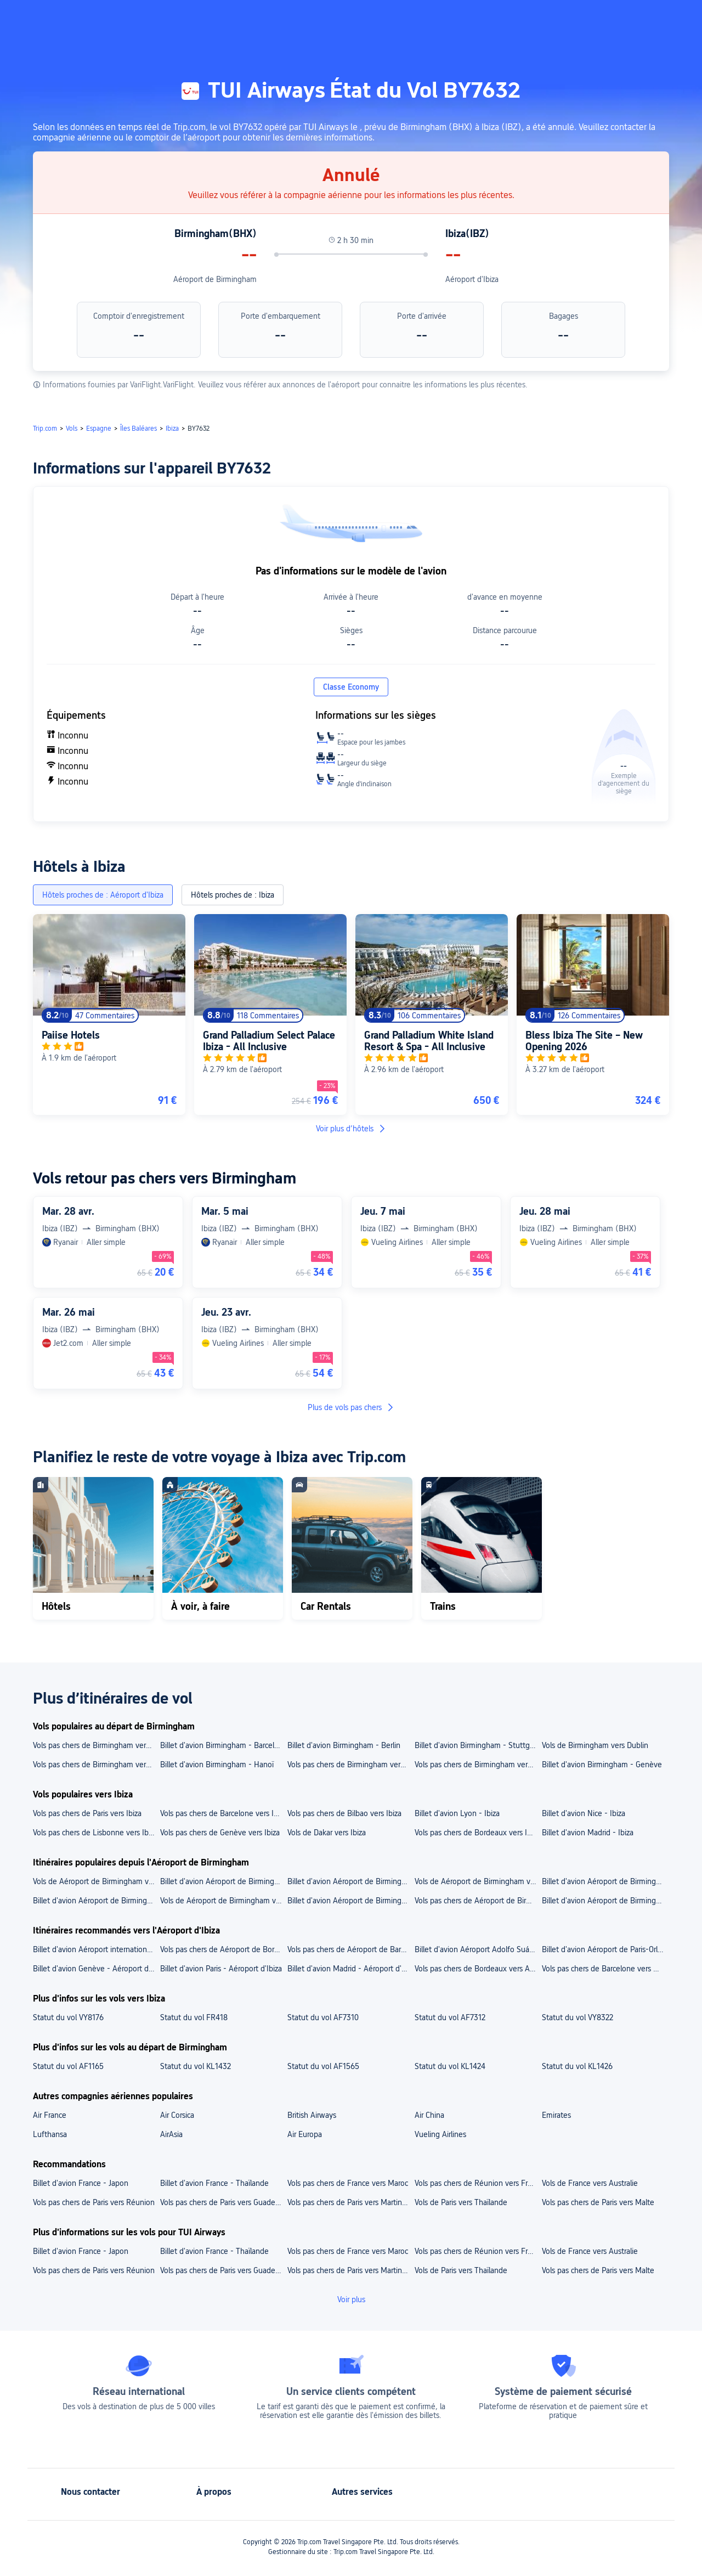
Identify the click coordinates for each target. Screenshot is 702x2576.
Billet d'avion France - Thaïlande (214, 2183)
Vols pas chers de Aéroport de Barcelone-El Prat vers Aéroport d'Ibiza (350, 1949)
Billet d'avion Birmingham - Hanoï (217, 1764)
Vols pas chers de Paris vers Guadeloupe (223, 2202)
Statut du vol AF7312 (450, 2017)
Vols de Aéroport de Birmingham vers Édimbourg (223, 1900)
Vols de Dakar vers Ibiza (326, 1832)
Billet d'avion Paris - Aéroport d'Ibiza (221, 1968)
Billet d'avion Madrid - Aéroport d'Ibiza (350, 1968)
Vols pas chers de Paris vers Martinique (350, 2202)
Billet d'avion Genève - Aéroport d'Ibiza (96, 1968)
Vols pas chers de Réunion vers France (478, 2183)
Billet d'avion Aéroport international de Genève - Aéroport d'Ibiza (96, 1949)
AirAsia (171, 2134)
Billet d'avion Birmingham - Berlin (343, 1745)
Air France (49, 2115)
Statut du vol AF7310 (323, 2017)
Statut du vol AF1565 (323, 2066)
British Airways (311, 2115)
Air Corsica (177, 2115)
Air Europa (304, 2134)
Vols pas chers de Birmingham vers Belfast (350, 1764)
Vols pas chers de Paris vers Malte (598, 2202)
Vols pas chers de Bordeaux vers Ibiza (477, 1832)
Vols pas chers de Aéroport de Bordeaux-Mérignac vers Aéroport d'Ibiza (223, 1949)
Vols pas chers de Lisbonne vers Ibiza (95, 1832)
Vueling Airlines (440, 2134)
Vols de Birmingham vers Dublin (595, 1745)
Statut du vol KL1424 (450, 2066)
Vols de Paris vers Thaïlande (461, 2202)
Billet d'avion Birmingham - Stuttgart (477, 1745)
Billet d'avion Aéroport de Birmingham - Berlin (350, 1900)
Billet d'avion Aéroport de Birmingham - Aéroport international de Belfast (350, 1881)
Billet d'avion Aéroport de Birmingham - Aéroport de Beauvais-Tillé (223, 1881)
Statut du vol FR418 (194, 2017)
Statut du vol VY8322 (577, 2017)
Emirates (556, 2115)
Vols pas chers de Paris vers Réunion (94, 2202)
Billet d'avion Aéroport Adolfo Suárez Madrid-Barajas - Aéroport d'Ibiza (478, 1949)
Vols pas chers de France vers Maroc (347, 2183)
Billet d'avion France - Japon (80, 2183)
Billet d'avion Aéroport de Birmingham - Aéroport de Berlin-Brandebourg (605, 1881)
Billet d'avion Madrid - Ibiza (587, 1832)
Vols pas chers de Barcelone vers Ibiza (223, 1813)
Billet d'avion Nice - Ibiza (583, 1813)
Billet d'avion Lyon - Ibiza (457, 1813)
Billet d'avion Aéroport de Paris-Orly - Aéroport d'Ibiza (605, 1949)
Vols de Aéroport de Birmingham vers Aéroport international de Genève (478, 1881)
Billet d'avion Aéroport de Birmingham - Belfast (605, 1900)
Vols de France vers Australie (590, 2183)
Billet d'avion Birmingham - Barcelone (223, 1745)
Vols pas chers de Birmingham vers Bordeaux (478, 1764)
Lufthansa (50, 2134)
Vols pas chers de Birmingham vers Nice (96, 1745)
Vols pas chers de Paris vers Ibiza (87, 1813)
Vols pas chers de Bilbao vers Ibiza (344, 1813)
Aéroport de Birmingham (215, 279)
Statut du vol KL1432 (195, 2066)
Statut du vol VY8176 (68, 2017)
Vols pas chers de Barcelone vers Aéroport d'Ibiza (605, 1968)
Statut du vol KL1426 (577, 2066)
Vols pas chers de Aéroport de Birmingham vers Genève (478, 1900)
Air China (429, 2115)
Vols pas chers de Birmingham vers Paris (96, 1764)
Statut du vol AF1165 (68, 2066)
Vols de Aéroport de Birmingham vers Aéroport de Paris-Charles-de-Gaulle (96, 1881)
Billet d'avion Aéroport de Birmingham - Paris (96, 1900)
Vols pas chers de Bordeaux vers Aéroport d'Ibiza (478, 1968)
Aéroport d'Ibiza (472, 279)
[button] (577, 18)
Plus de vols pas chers (351, 1407)
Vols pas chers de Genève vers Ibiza (220, 1832)
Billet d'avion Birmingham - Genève (602, 1764)
